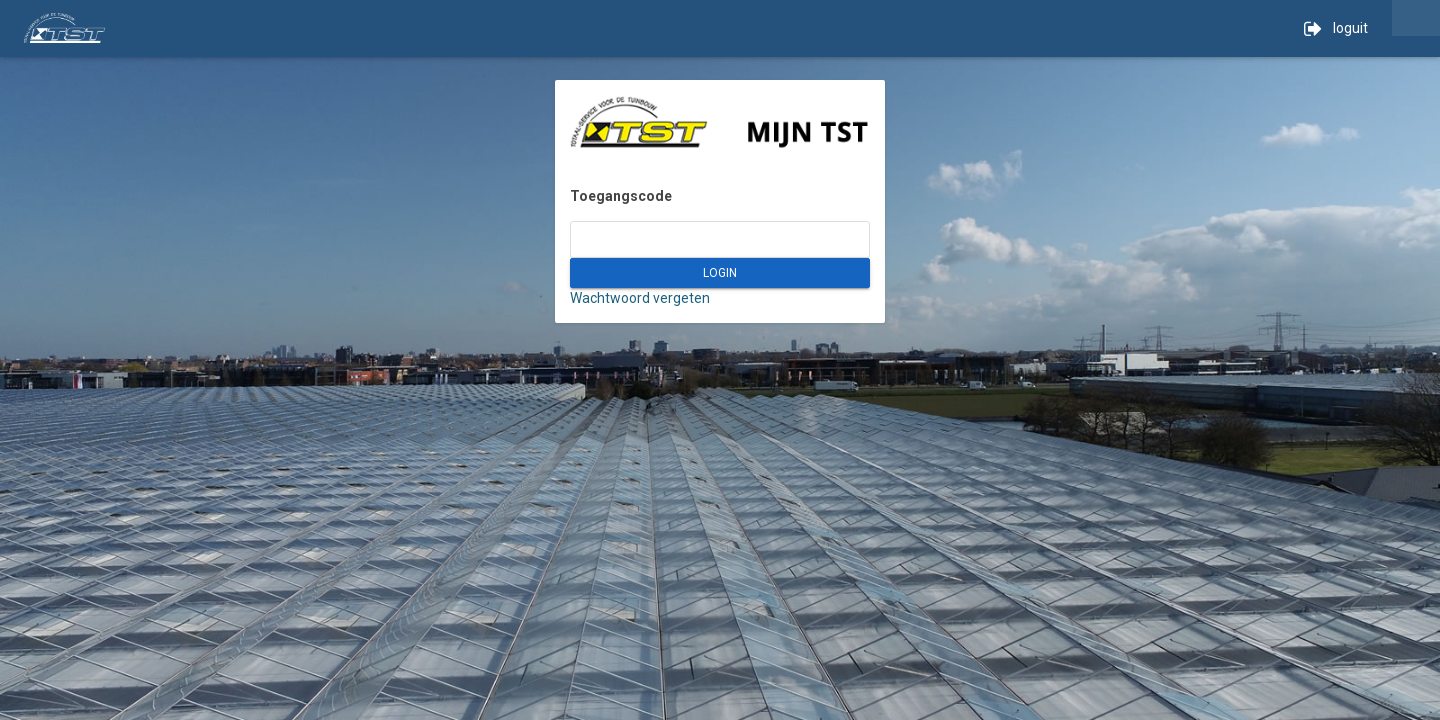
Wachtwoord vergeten (640, 298)
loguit (1336, 29)
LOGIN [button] (720, 273)
